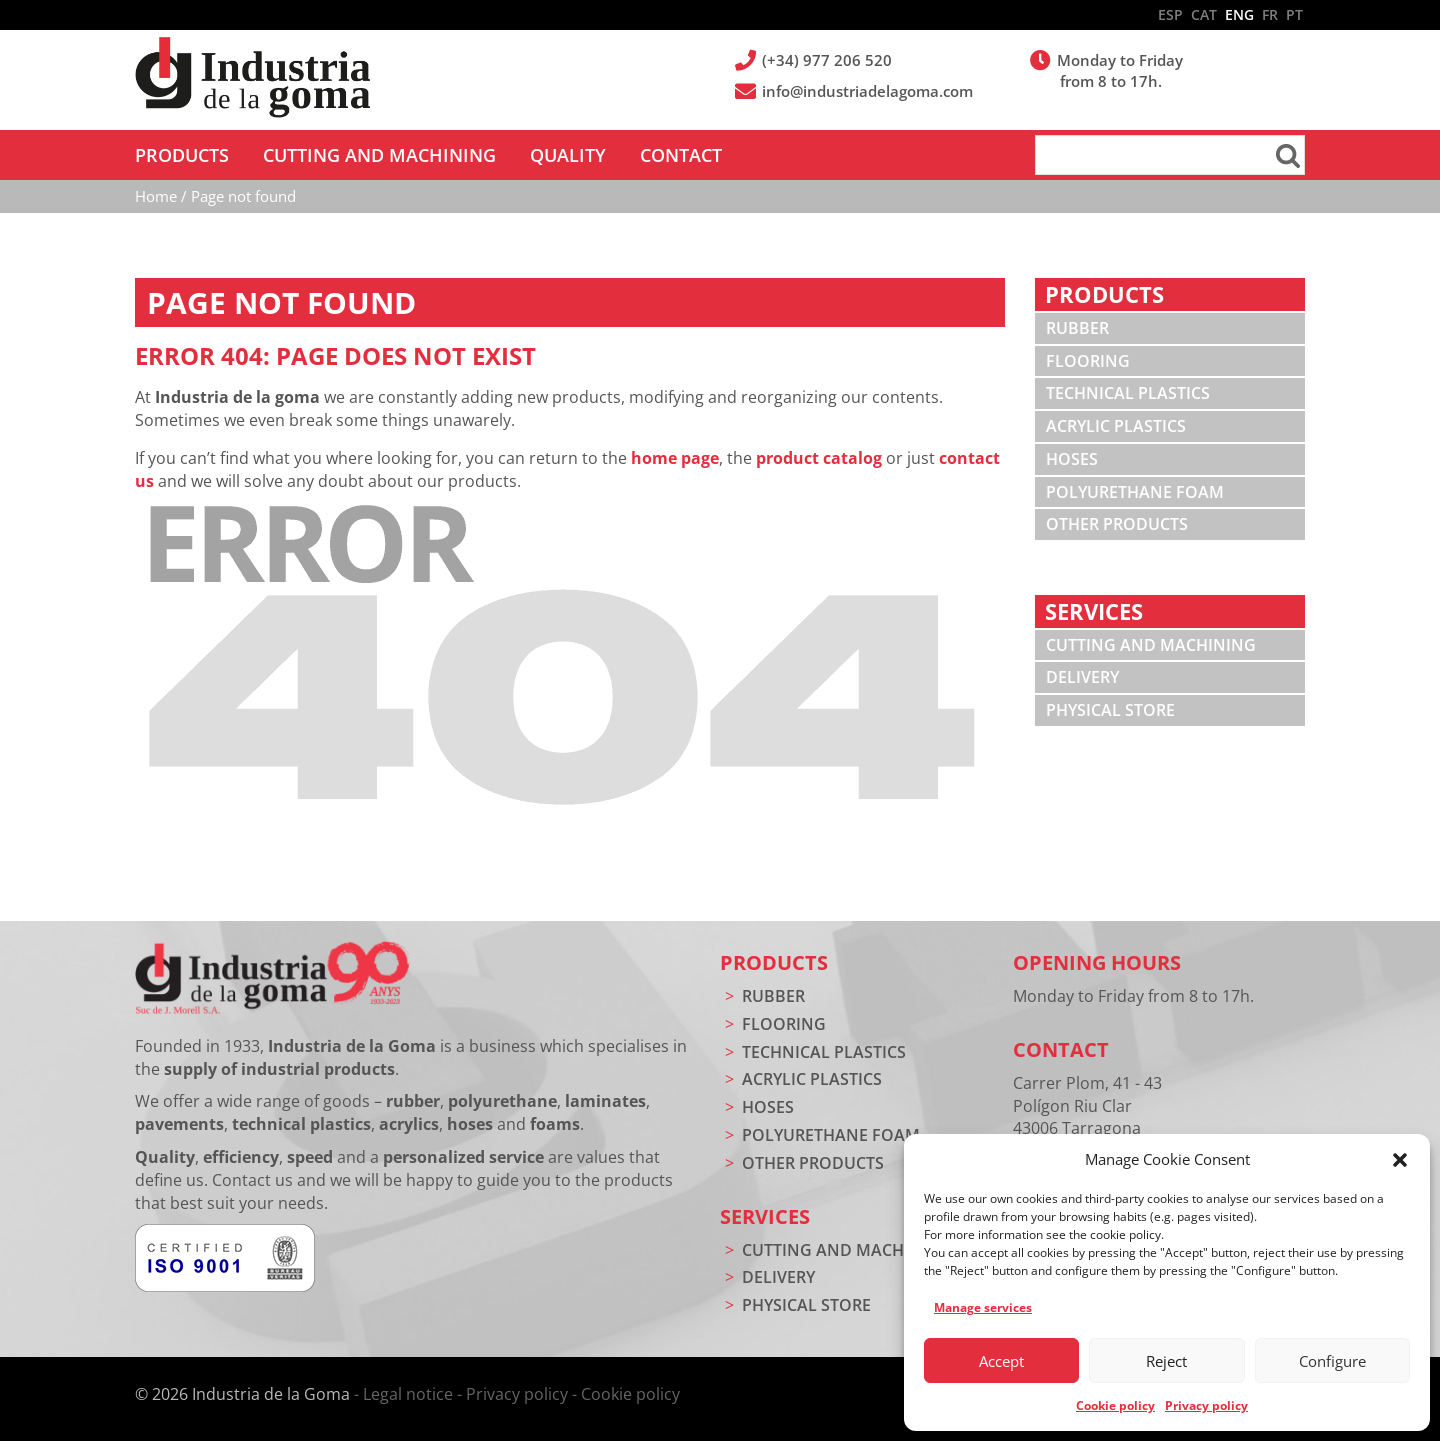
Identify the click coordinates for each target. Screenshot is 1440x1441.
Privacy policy (1206, 1405)
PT (1294, 14)
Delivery (1082, 677)
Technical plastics (1128, 393)
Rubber (1077, 328)
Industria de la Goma (252, 78)
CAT (1204, 14)
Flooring (1088, 361)
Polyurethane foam (1135, 492)
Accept (1001, 1361)
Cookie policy (1115, 1405)
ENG (1239, 14)
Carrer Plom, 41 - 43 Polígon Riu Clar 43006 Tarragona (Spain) (1087, 1117)
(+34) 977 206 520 (828, 60)
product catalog (819, 458)
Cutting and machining (1151, 645)
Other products (1117, 524)
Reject (1166, 1361)
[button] (1400, 1160)
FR (1270, 14)
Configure (1332, 1361)
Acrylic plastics (1116, 426)
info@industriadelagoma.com (869, 91)
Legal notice (408, 1394)
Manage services (983, 1307)
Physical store (1110, 710)
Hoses (1072, 459)
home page (675, 458)
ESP (1170, 14)
